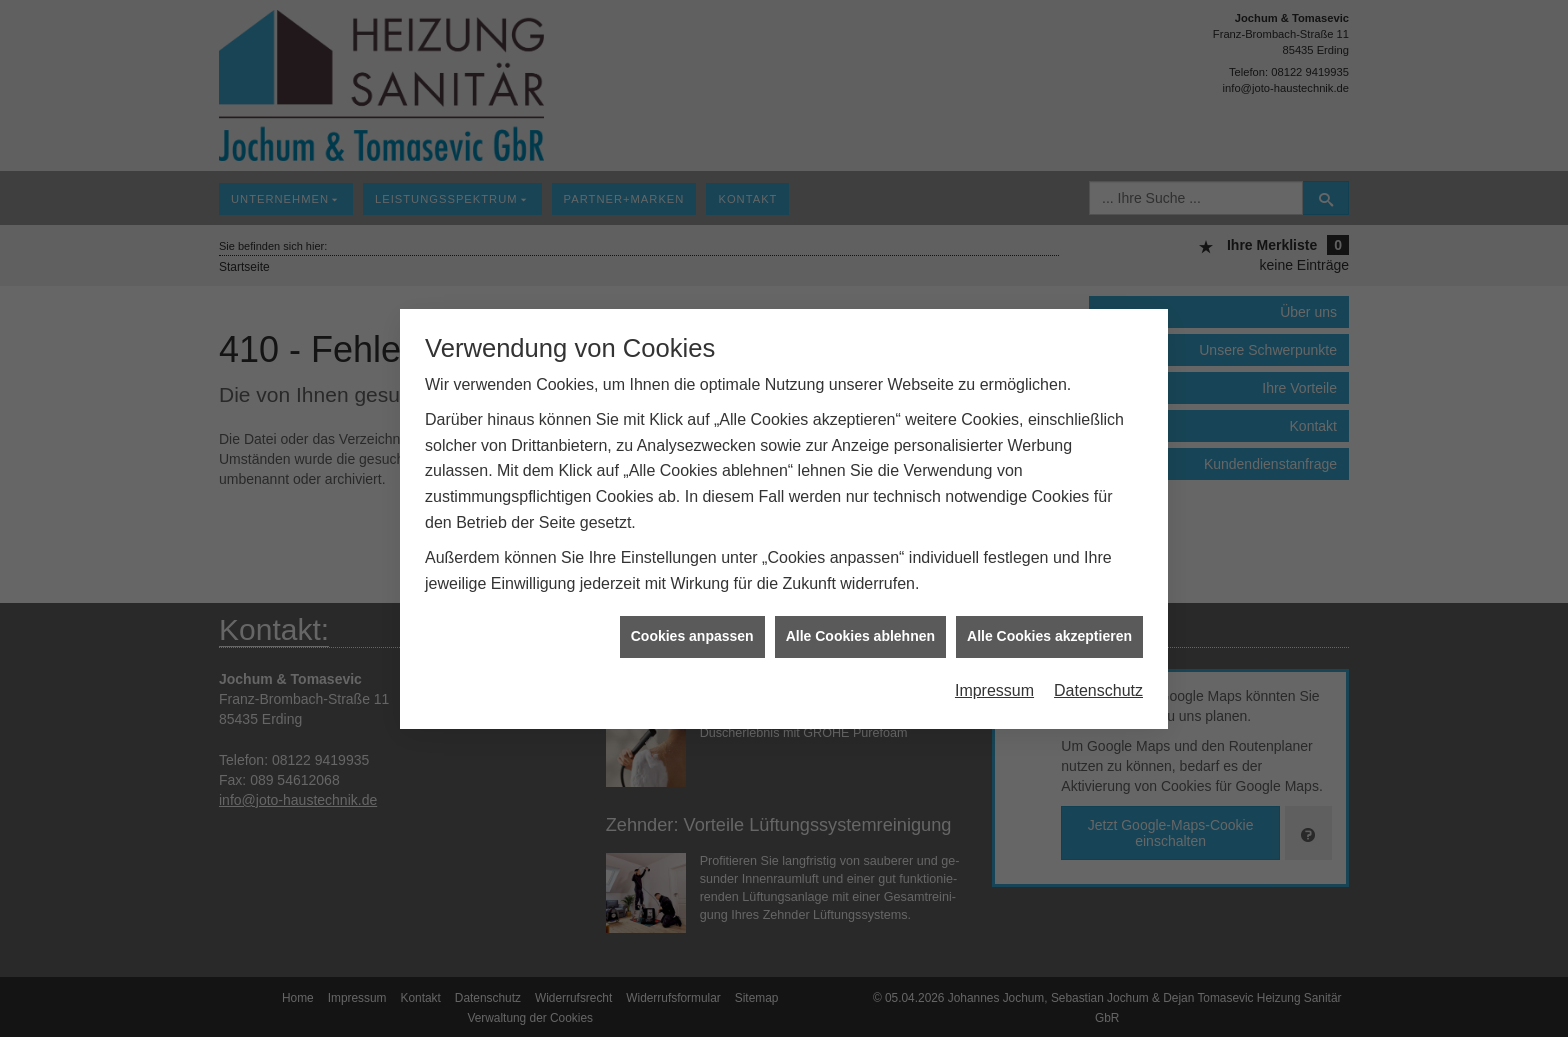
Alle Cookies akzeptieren (1049, 630)
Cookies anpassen (692, 630)
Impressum (994, 684)
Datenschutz (1098, 684)
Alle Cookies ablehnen (860, 630)
